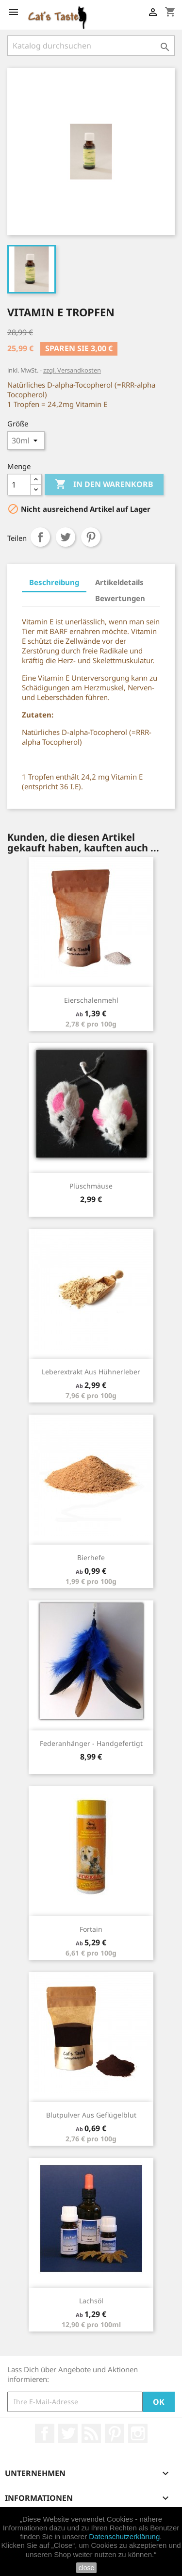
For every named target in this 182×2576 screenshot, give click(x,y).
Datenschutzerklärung (124, 2536)
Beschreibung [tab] (54, 582)
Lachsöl (91, 2300)
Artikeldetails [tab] (119, 582)
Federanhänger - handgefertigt (91, 1743)
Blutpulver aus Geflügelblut (91, 2114)
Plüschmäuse (91, 1185)
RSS (91, 2433)
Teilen (40, 537)
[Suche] (91, 45)
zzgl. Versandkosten (72, 370)
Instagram (138, 2433)
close (87, 2568)
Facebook (44, 2433)
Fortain (91, 1929)
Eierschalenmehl (91, 1000)
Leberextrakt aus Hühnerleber (91, 1371)
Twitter (68, 2433)
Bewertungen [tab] (120, 598)
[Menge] (19, 484)
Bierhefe (91, 1557)
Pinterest (90, 537)
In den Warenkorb (104, 484)
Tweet (65, 537)
